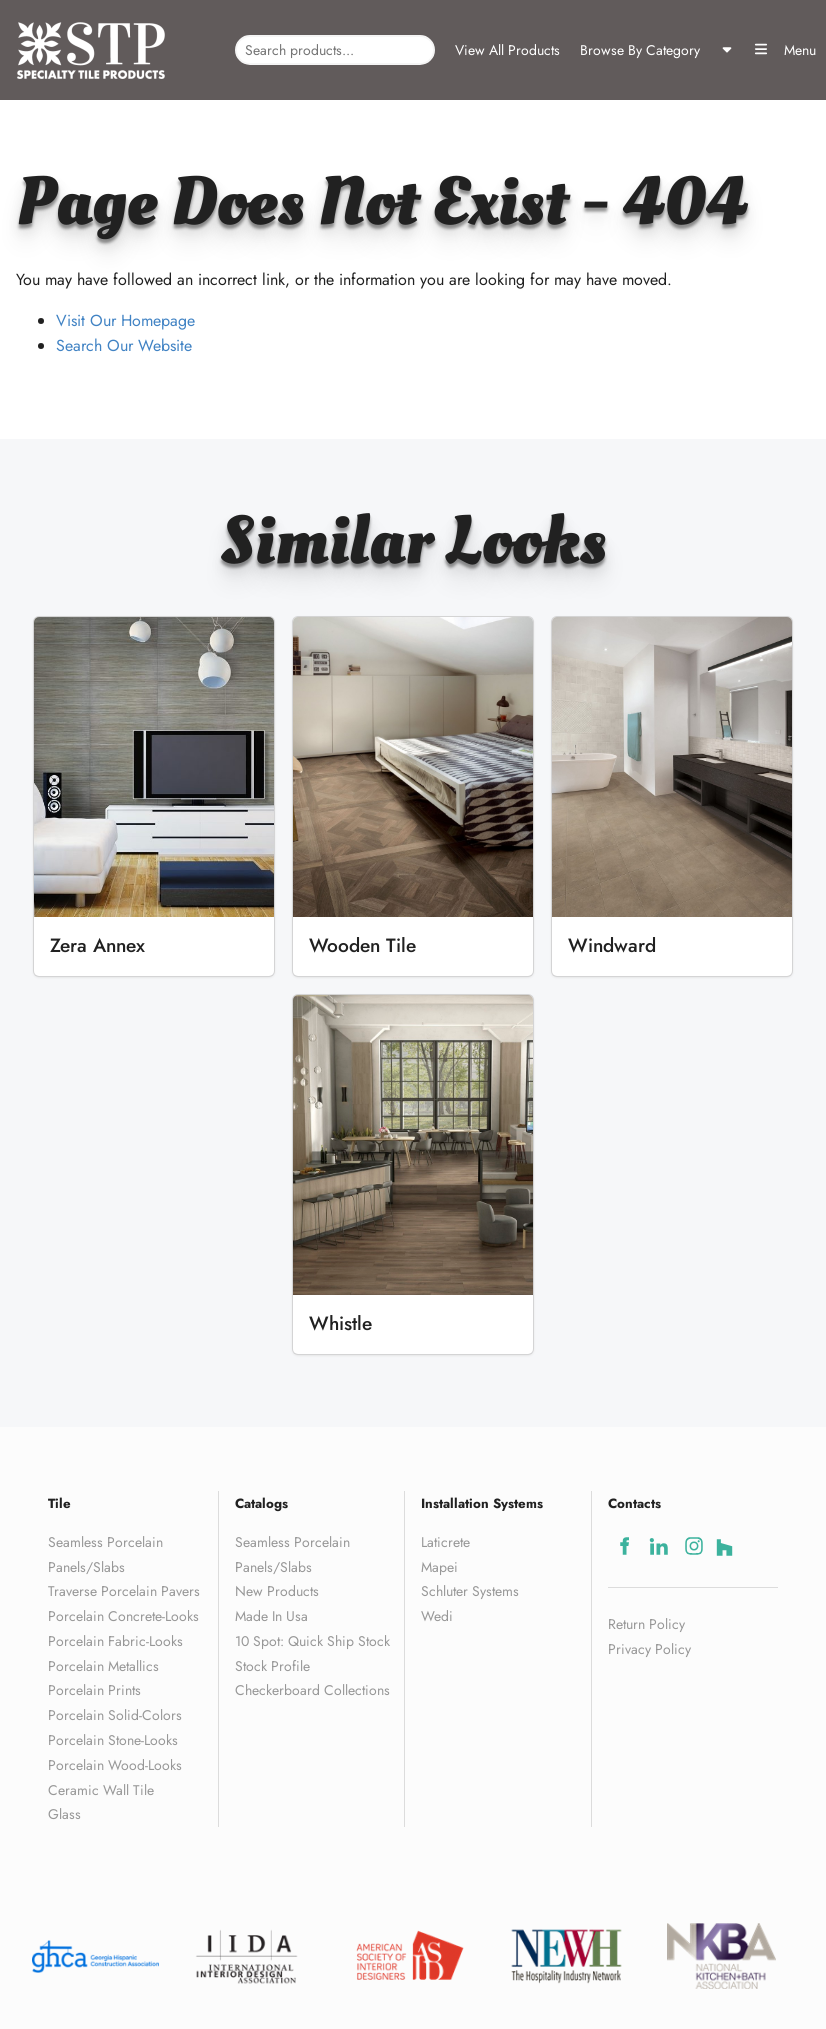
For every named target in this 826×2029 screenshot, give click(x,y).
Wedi (437, 1616)
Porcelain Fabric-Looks (115, 1641)
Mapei (439, 1567)
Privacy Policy (649, 1649)
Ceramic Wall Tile (101, 1790)
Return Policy (646, 1624)
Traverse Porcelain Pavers (124, 1591)
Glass (64, 1814)
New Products (277, 1591)
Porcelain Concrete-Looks (123, 1616)
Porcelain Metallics (103, 1666)
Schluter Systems (470, 1591)
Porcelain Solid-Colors (115, 1715)
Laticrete (445, 1542)
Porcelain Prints (94, 1690)
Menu (785, 50)
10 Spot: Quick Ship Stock (312, 1641)
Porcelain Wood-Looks (115, 1765)
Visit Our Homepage (125, 320)
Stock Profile (272, 1666)
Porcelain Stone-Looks (113, 1740)
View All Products (507, 50)
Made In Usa (271, 1616)
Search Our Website (124, 345)
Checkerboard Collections (312, 1690)
